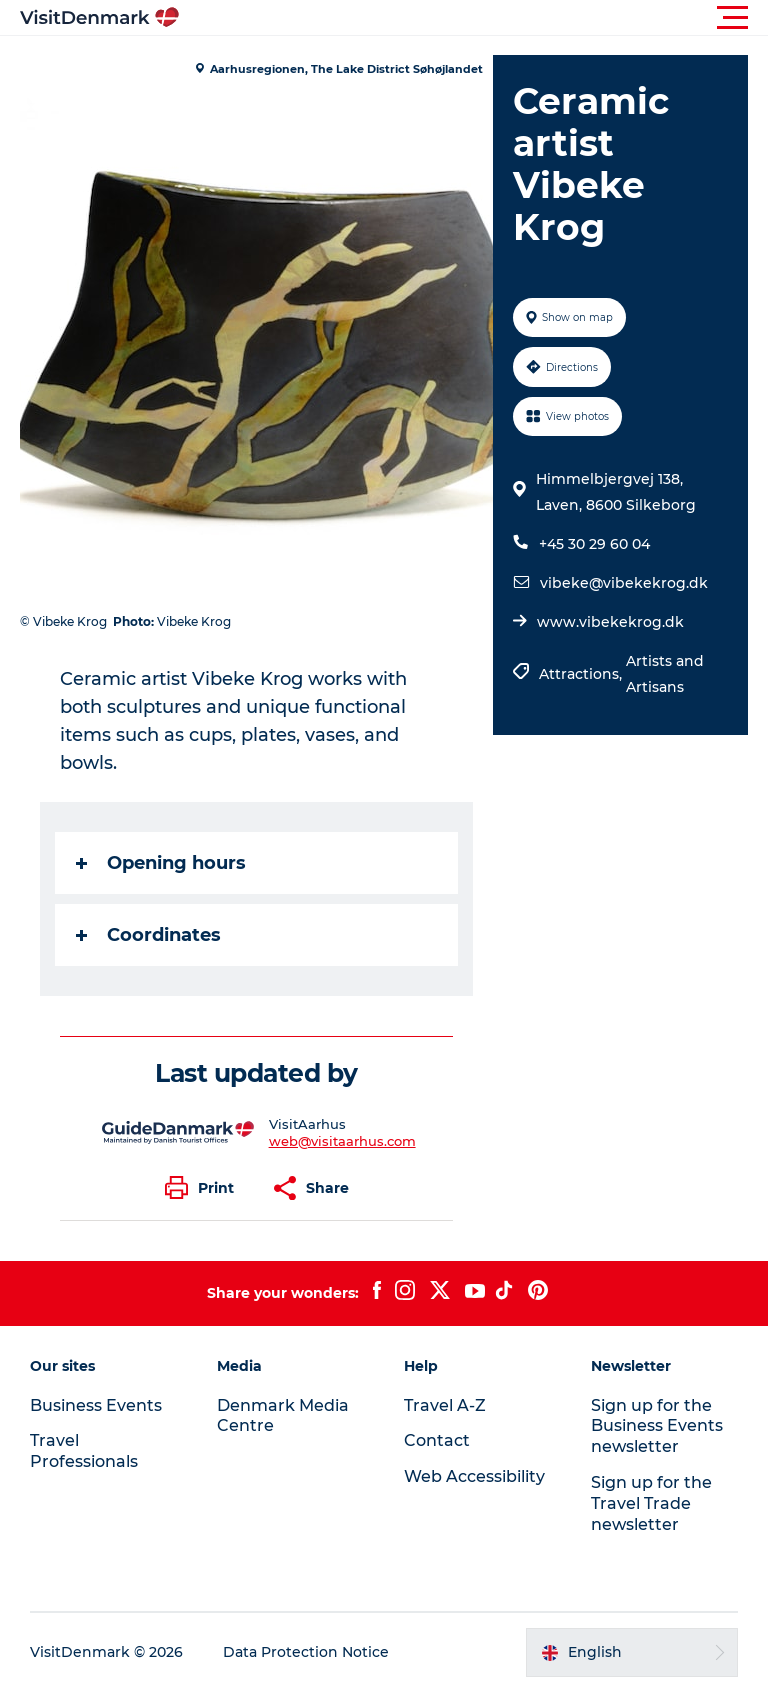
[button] (474, 18)
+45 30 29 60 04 (594, 544)
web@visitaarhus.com (342, 1141)
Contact (437, 1440)
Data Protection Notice (306, 1652)
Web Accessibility (474, 1476)
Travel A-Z (445, 1405)
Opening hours (161, 863)
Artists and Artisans (665, 674)
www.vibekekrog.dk (610, 622)
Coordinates (148, 935)
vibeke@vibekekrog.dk (624, 583)
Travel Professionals (84, 1451)
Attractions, (582, 674)
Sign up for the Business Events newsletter (657, 1426)
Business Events (96, 1405)
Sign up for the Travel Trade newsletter (651, 1503)
